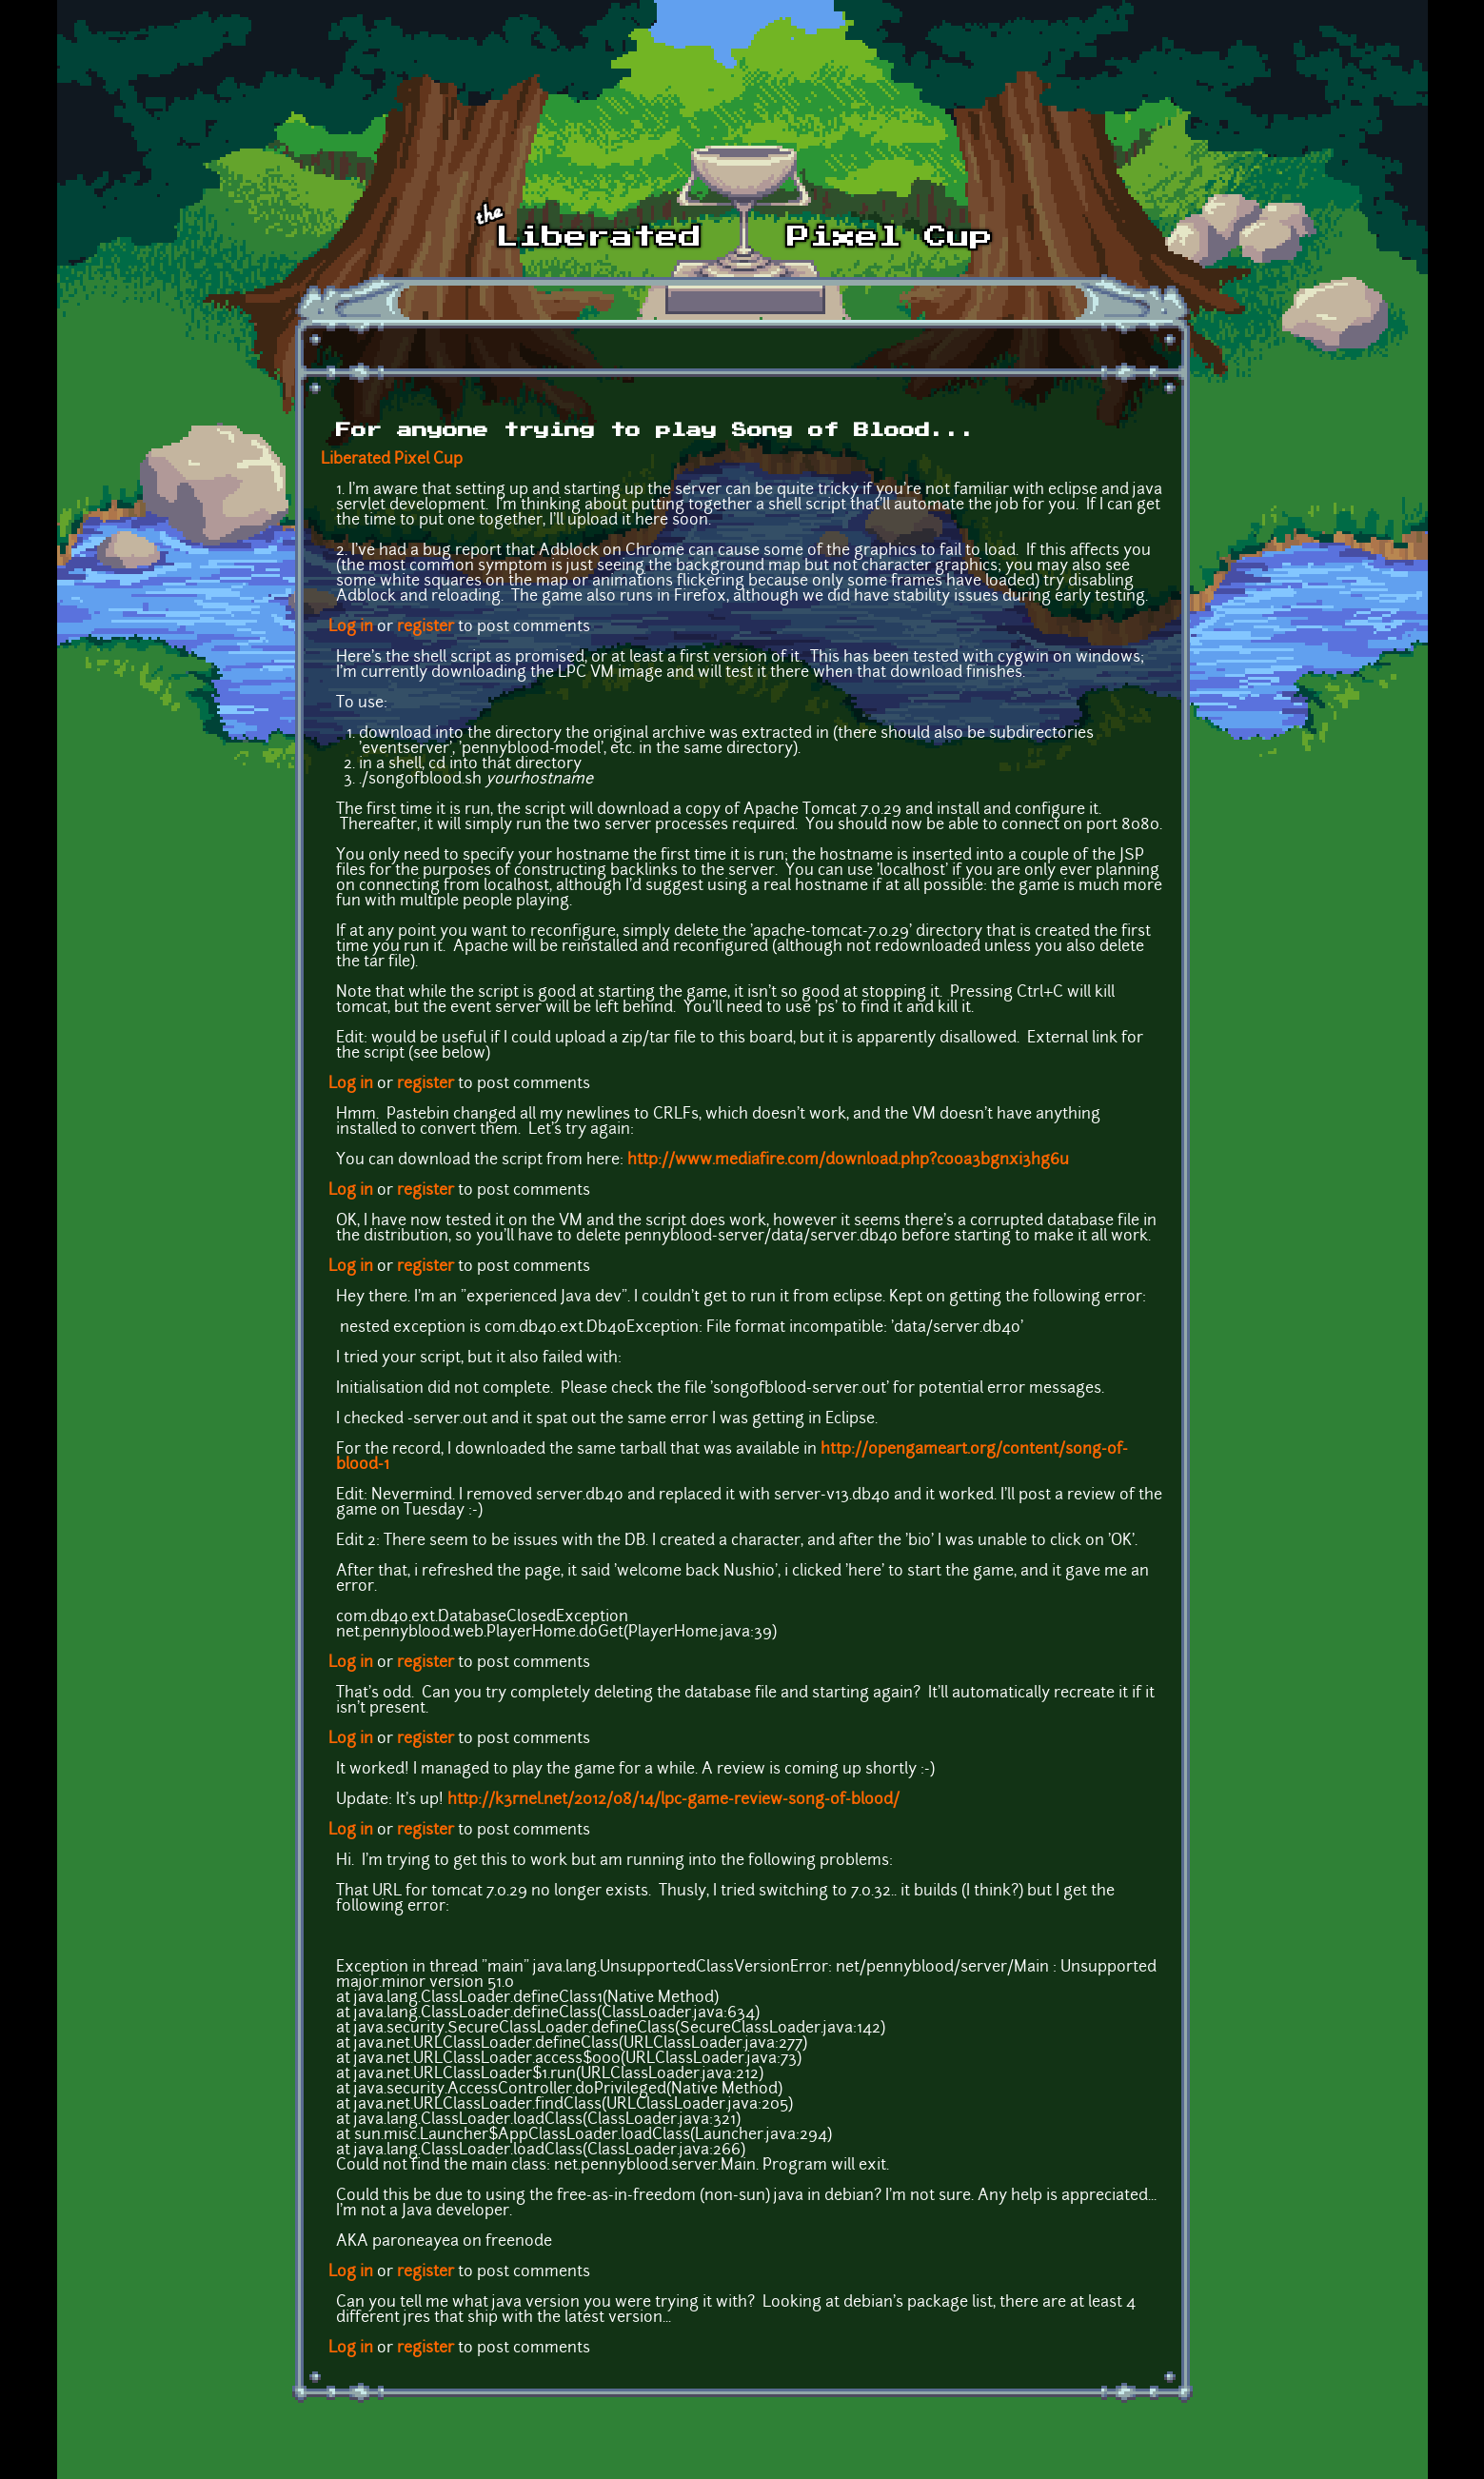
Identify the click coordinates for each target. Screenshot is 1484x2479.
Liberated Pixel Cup (392, 459)
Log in (350, 627)
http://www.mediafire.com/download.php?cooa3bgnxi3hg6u (848, 1160)
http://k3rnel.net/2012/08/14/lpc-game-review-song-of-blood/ (673, 1800)
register (425, 627)
